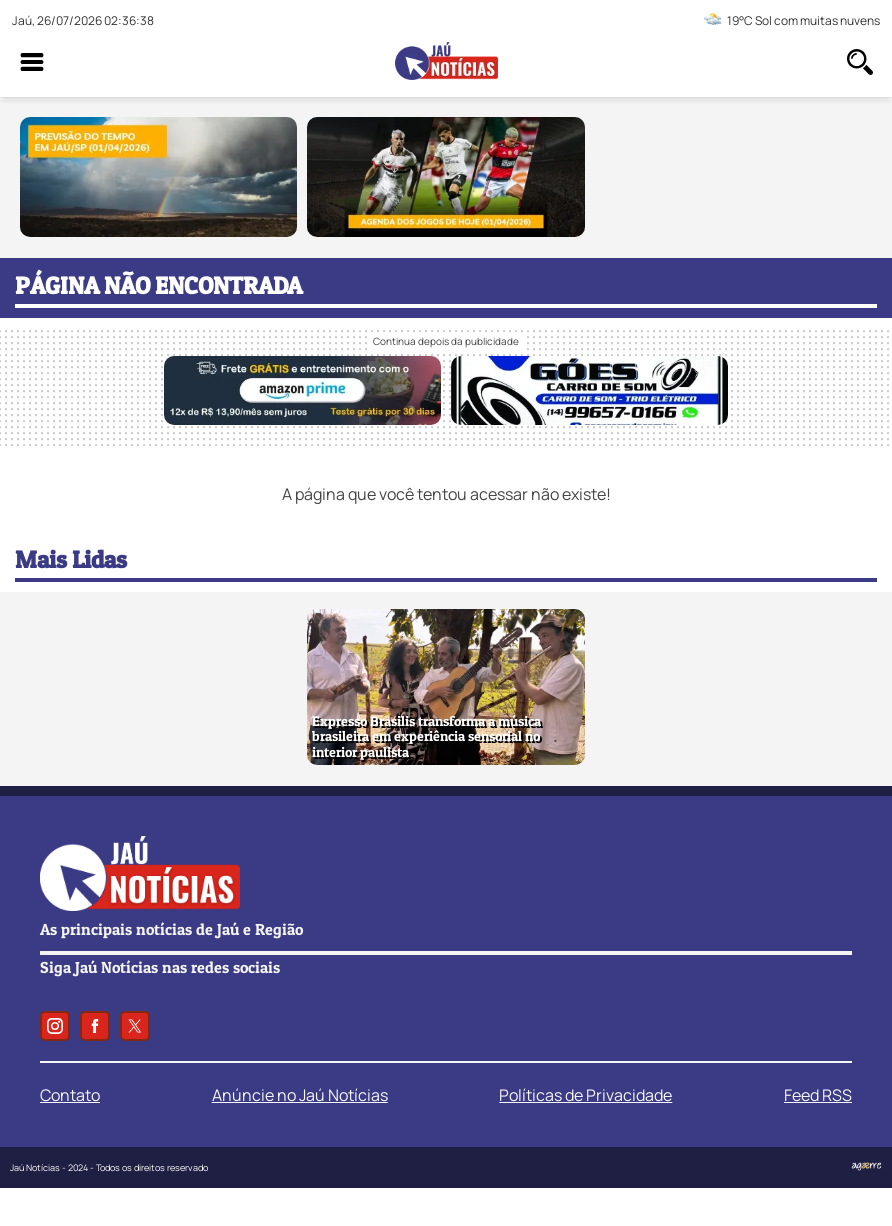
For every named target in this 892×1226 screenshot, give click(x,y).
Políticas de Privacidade (585, 1095)
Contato (70, 1095)
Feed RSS (818, 1095)
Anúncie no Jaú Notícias (300, 1095)
